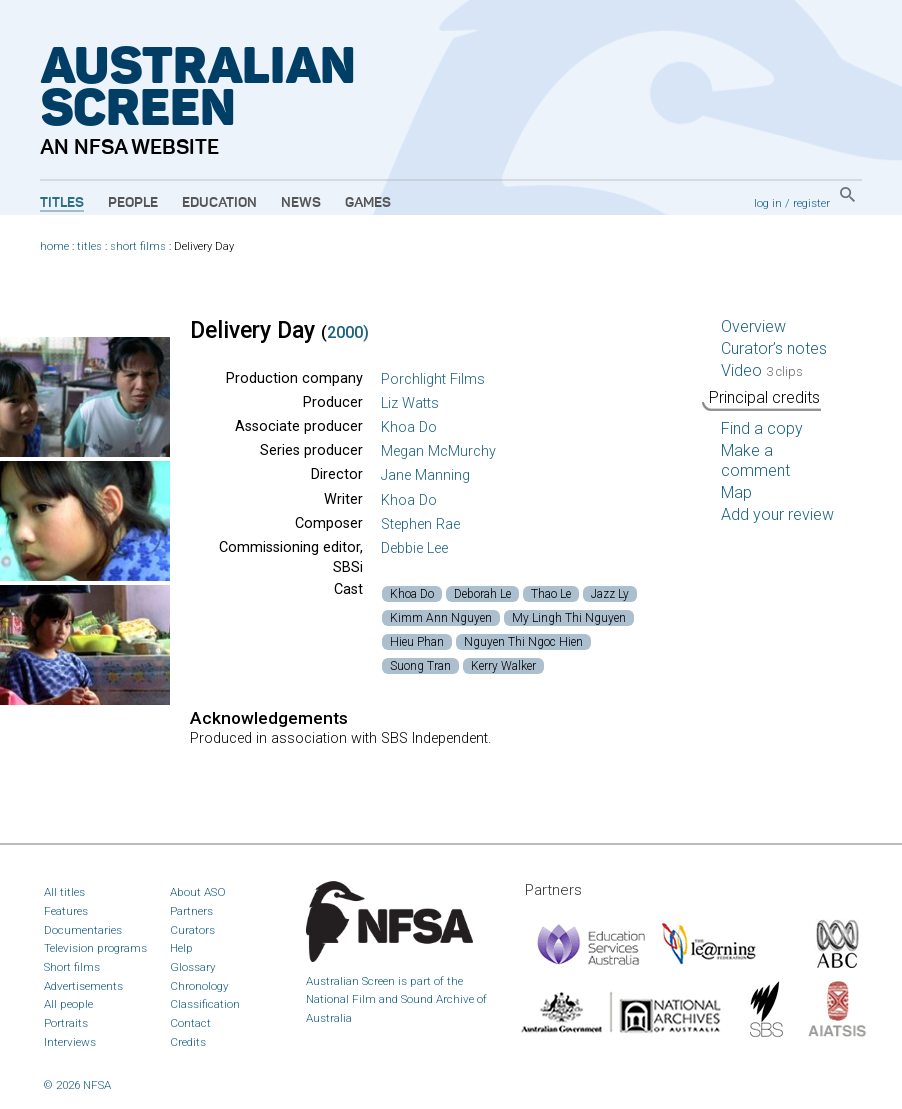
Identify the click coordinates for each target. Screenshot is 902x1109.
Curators (192, 930)
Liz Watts (410, 403)
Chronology (199, 986)
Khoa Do (409, 427)
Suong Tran (420, 666)
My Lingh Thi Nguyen (569, 618)
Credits (188, 1042)
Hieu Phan (417, 642)
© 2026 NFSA (77, 1085)
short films (138, 246)
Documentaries (83, 930)
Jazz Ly (610, 594)
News (301, 203)
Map (736, 492)
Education (219, 203)
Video (762, 370)
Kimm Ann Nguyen (441, 618)
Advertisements (83, 986)
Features (66, 911)
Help (181, 948)
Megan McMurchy (438, 451)
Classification (205, 1004)
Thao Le (551, 594)
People (133, 203)
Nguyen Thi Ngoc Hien (523, 642)
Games (368, 203)
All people (68, 1004)
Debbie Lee (414, 548)
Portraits (66, 1023)
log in (768, 203)
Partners (191, 911)
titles (89, 246)
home (54, 246)
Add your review (777, 514)
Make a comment (755, 460)
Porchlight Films (433, 379)
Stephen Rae (420, 524)
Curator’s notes (774, 348)
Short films (72, 967)
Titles (62, 203)
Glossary (193, 967)
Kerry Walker (503, 666)
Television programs (95, 948)
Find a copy (762, 428)
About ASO (198, 892)
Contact (190, 1023)
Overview (753, 326)
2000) (348, 332)
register (811, 203)
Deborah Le (482, 594)
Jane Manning (425, 475)
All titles (64, 892)
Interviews (70, 1042)
